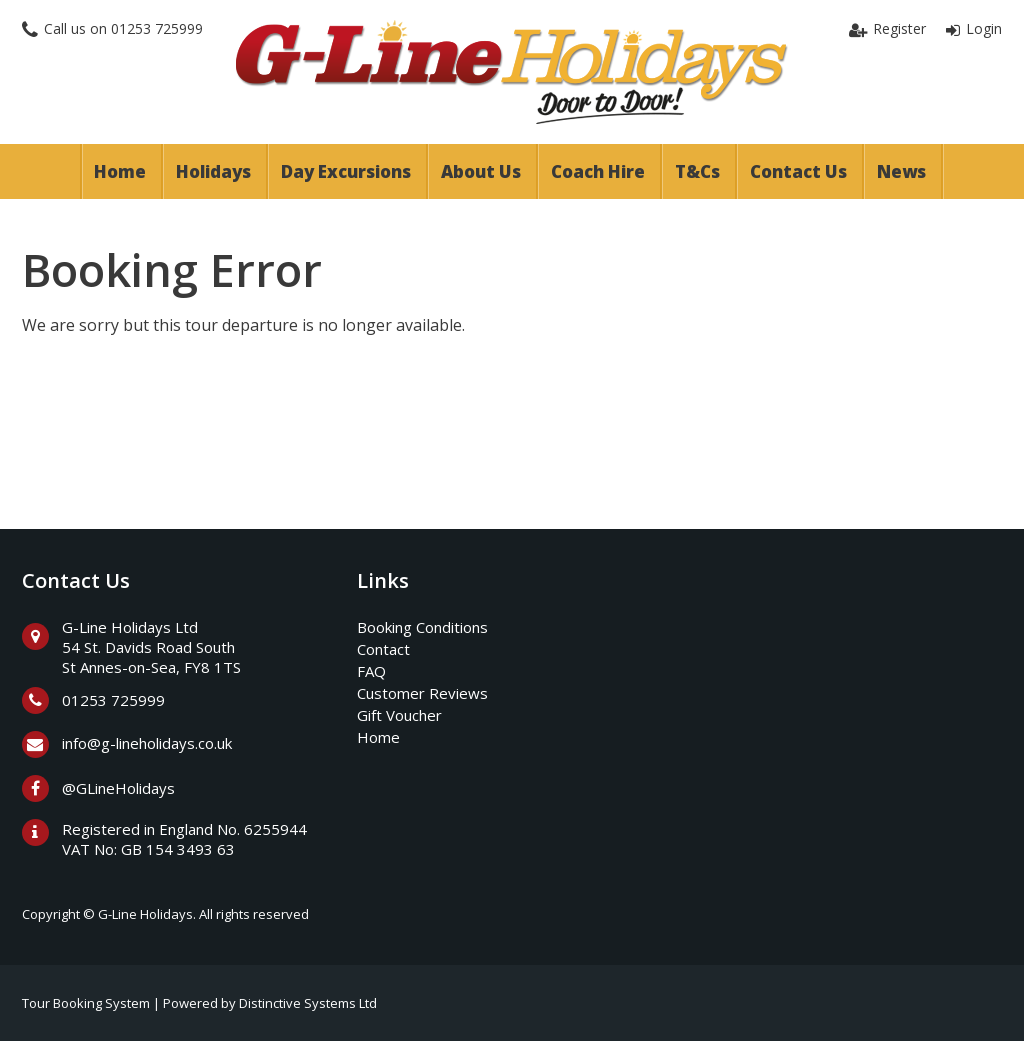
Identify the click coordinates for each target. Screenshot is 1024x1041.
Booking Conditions (422, 627)
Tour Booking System (86, 1003)
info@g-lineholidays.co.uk (147, 743)
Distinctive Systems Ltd (308, 1003)
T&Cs (697, 171)
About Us (481, 171)
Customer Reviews (422, 693)
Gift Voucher (399, 715)
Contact (383, 649)
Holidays (213, 171)
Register (899, 28)
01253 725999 (157, 28)
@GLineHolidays (118, 788)
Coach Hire (598, 171)
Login (984, 28)
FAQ (371, 671)
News (901, 171)
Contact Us (798, 171)
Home (120, 171)
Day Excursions (346, 171)
